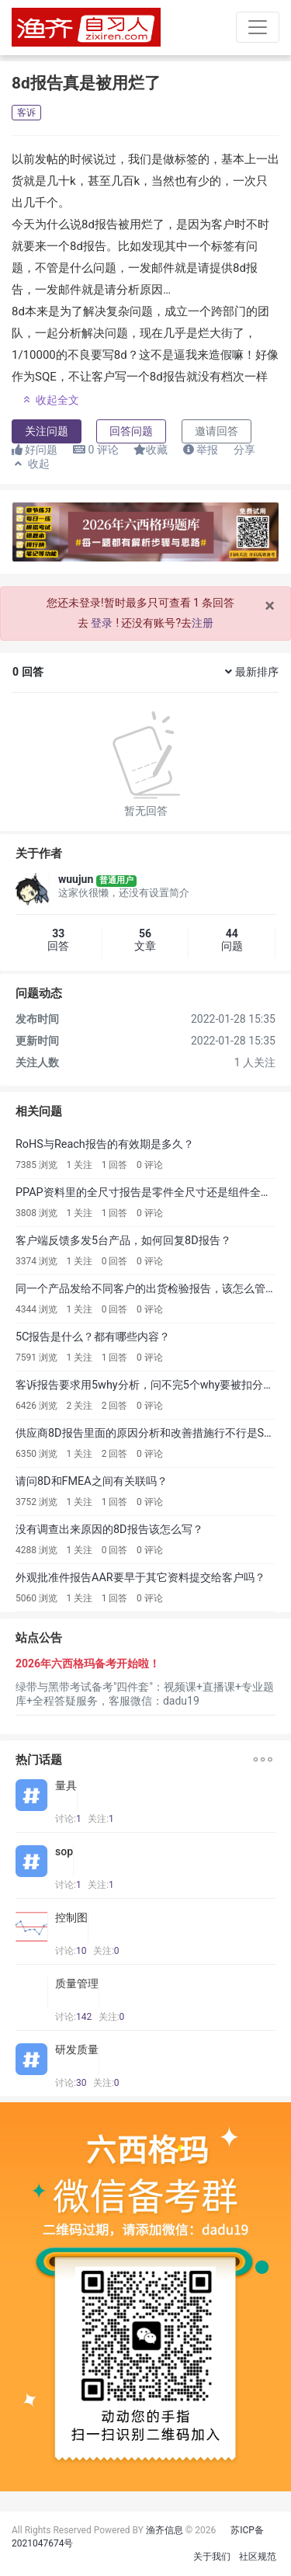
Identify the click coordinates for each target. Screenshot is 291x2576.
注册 (202, 623)
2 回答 (115, 1405)
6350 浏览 (36, 1453)
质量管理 (77, 1983)
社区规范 (257, 2556)
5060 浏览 (36, 1598)
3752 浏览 (36, 1502)
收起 (31, 463)
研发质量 (77, 2049)
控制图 (71, 1917)
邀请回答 (216, 431)
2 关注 (79, 1405)
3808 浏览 (36, 1213)
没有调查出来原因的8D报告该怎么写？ (109, 1529)
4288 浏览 (36, 1550)
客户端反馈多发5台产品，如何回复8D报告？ (123, 1240)
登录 (102, 623)
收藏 (150, 449)
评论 (96, 449)
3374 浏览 (36, 1261)
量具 (66, 1785)
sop (64, 1851)
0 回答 (115, 1261)
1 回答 (115, 1164)
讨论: (68, 1818)
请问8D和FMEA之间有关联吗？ (92, 1481)
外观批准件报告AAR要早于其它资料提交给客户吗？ (140, 1577)
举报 (200, 449)
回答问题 (131, 431)
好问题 (34, 449)
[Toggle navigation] (257, 27)
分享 (244, 449)
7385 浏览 (36, 1164)
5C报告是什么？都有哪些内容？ (93, 1337)
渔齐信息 (164, 2530)
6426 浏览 (36, 1405)
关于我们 (211, 2556)
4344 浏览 (36, 1309)
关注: (101, 1818)
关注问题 (46, 431)
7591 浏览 (36, 1357)
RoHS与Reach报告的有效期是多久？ (105, 1144)
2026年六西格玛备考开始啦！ (88, 1663)
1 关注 (79, 1164)
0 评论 (150, 1164)
